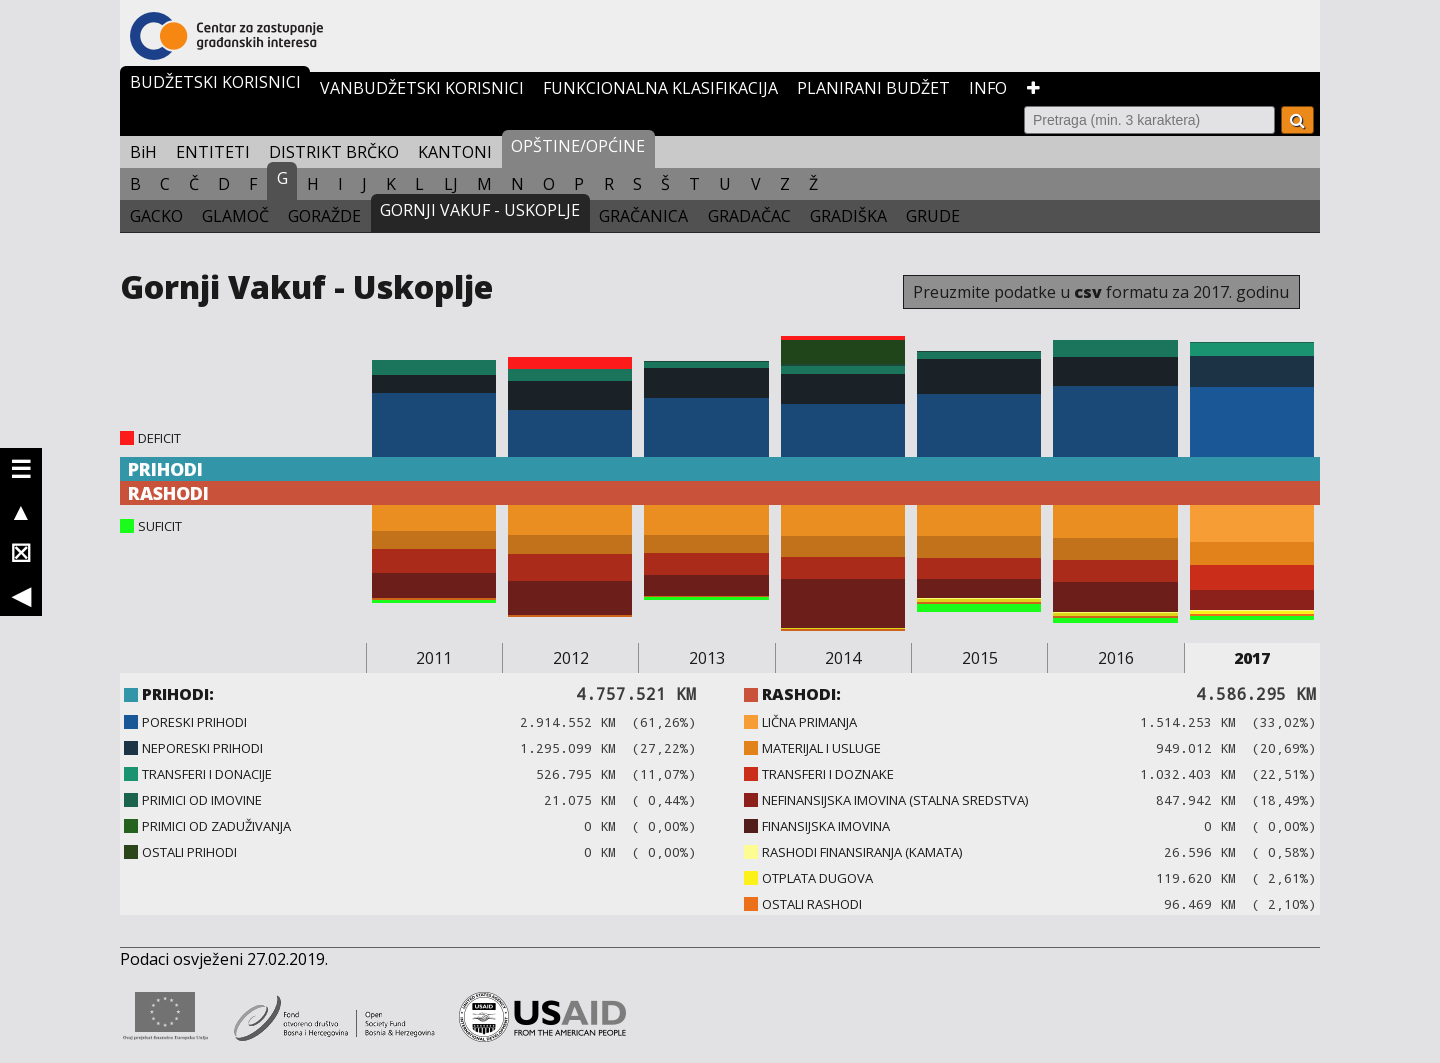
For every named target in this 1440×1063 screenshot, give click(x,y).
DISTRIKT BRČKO (334, 152)
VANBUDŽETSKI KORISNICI (422, 88)
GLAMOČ (235, 216)
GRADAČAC (749, 216)
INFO (988, 88)
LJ (451, 184)
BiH (143, 152)
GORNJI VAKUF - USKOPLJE (480, 210)
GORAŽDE (324, 216)
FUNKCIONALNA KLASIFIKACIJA (660, 88)
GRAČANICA (643, 216)
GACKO (156, 216)
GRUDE (933, 216)
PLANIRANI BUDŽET (873, 88)
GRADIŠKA (848, 216)
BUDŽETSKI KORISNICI (215, 82)
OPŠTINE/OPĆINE (578, 146)
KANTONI (455, 152)
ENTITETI (213, 152)
